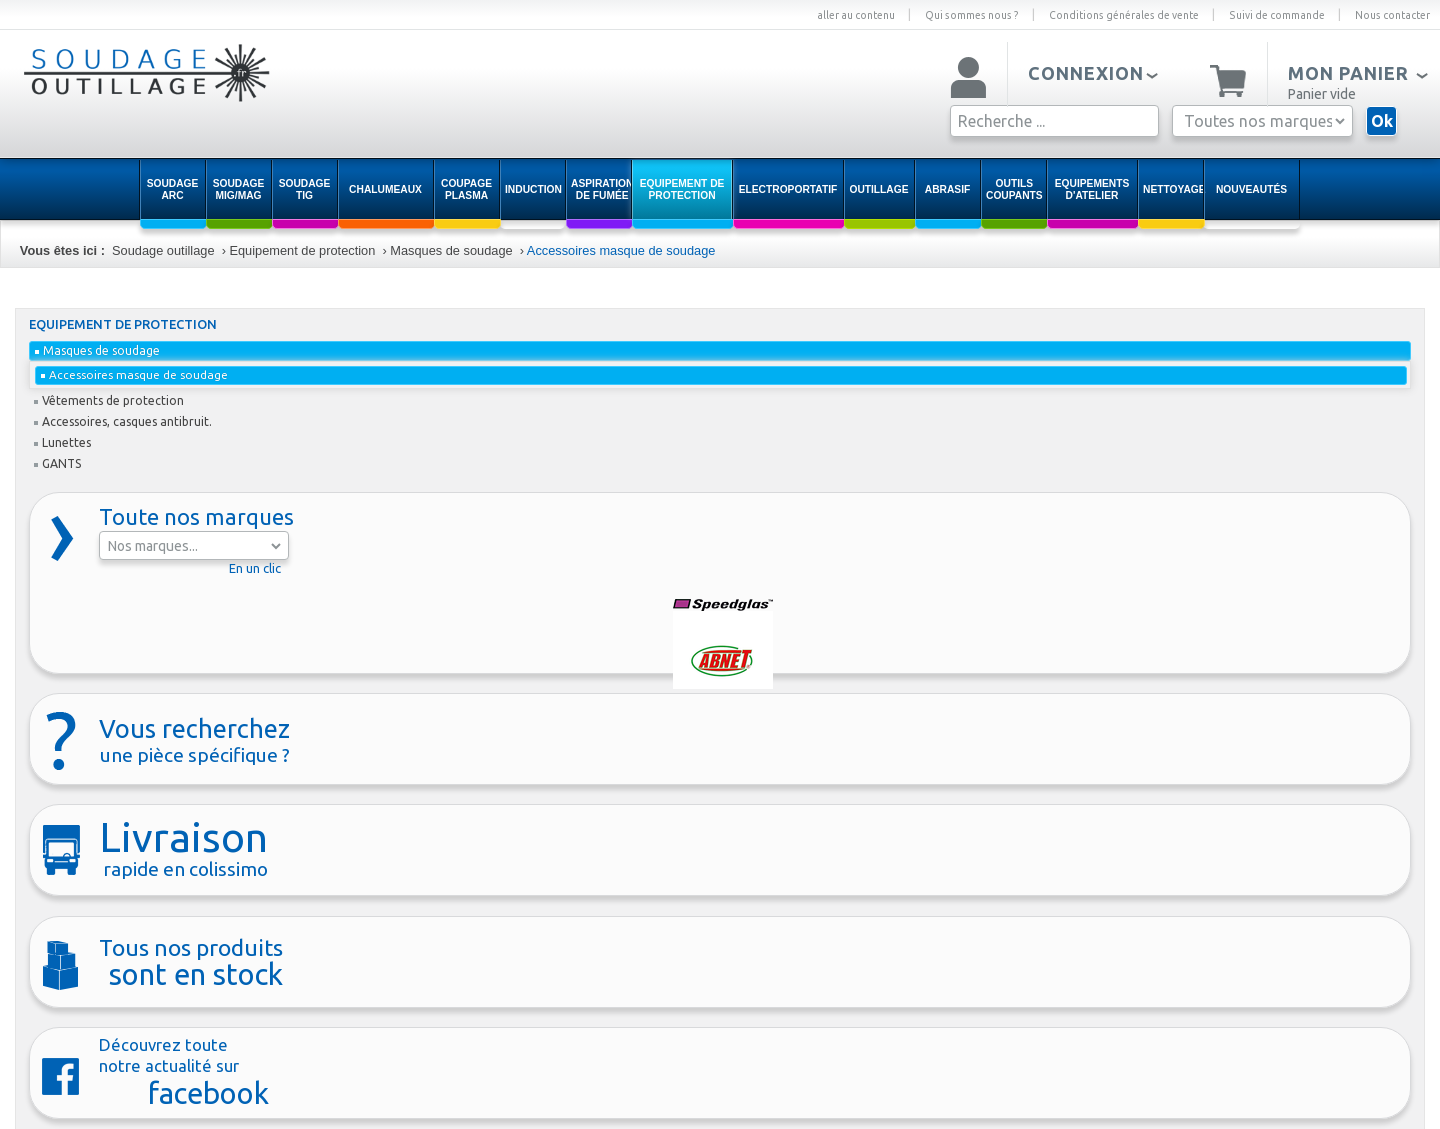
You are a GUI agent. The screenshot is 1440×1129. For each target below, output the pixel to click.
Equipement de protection (302, 250)
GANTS (57, 463)
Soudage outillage (163, 250)
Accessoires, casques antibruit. (123, 421)
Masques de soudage (451, 250)
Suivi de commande (1277, 15)
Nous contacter (1392, 15)
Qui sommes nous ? (972, 15)
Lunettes (62, 442)
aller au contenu (856, 15)
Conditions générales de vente (1124, 15)
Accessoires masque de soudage (621, 250)
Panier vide (1322, 94)
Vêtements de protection (109, 400)
